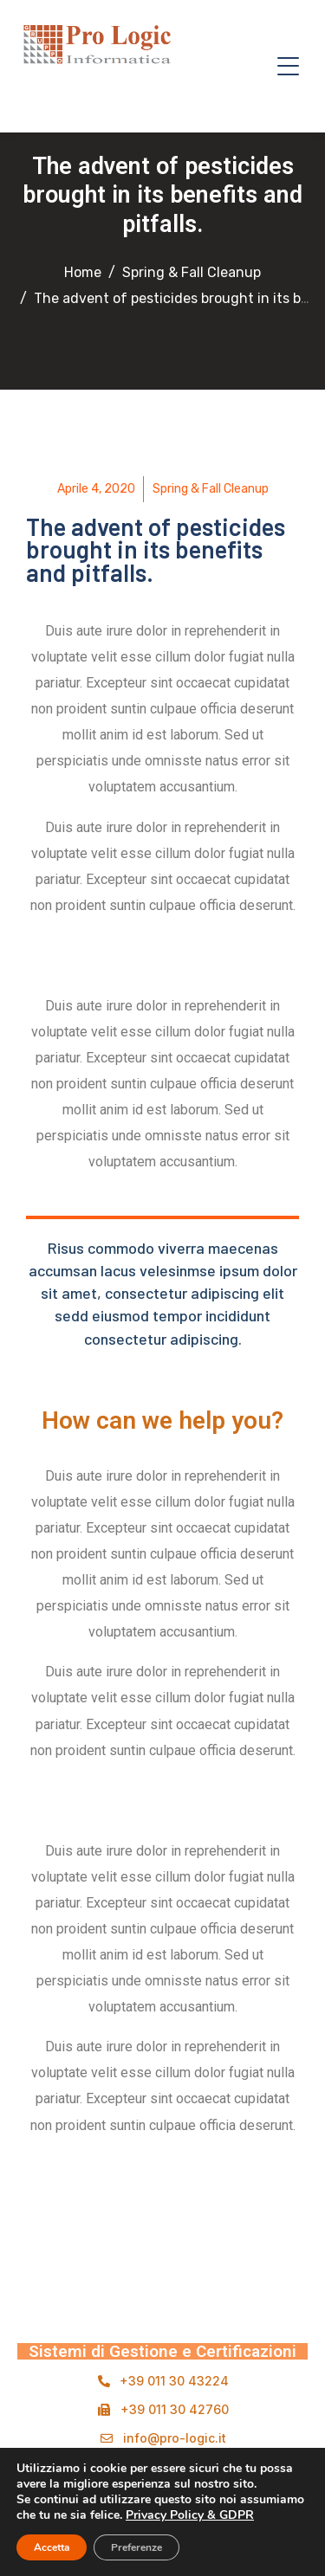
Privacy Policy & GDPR (190, 2515)
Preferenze (136, 2547)
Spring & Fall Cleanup (211, 488)
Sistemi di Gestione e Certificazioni (162, 2351)
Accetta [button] (51, 2547)
